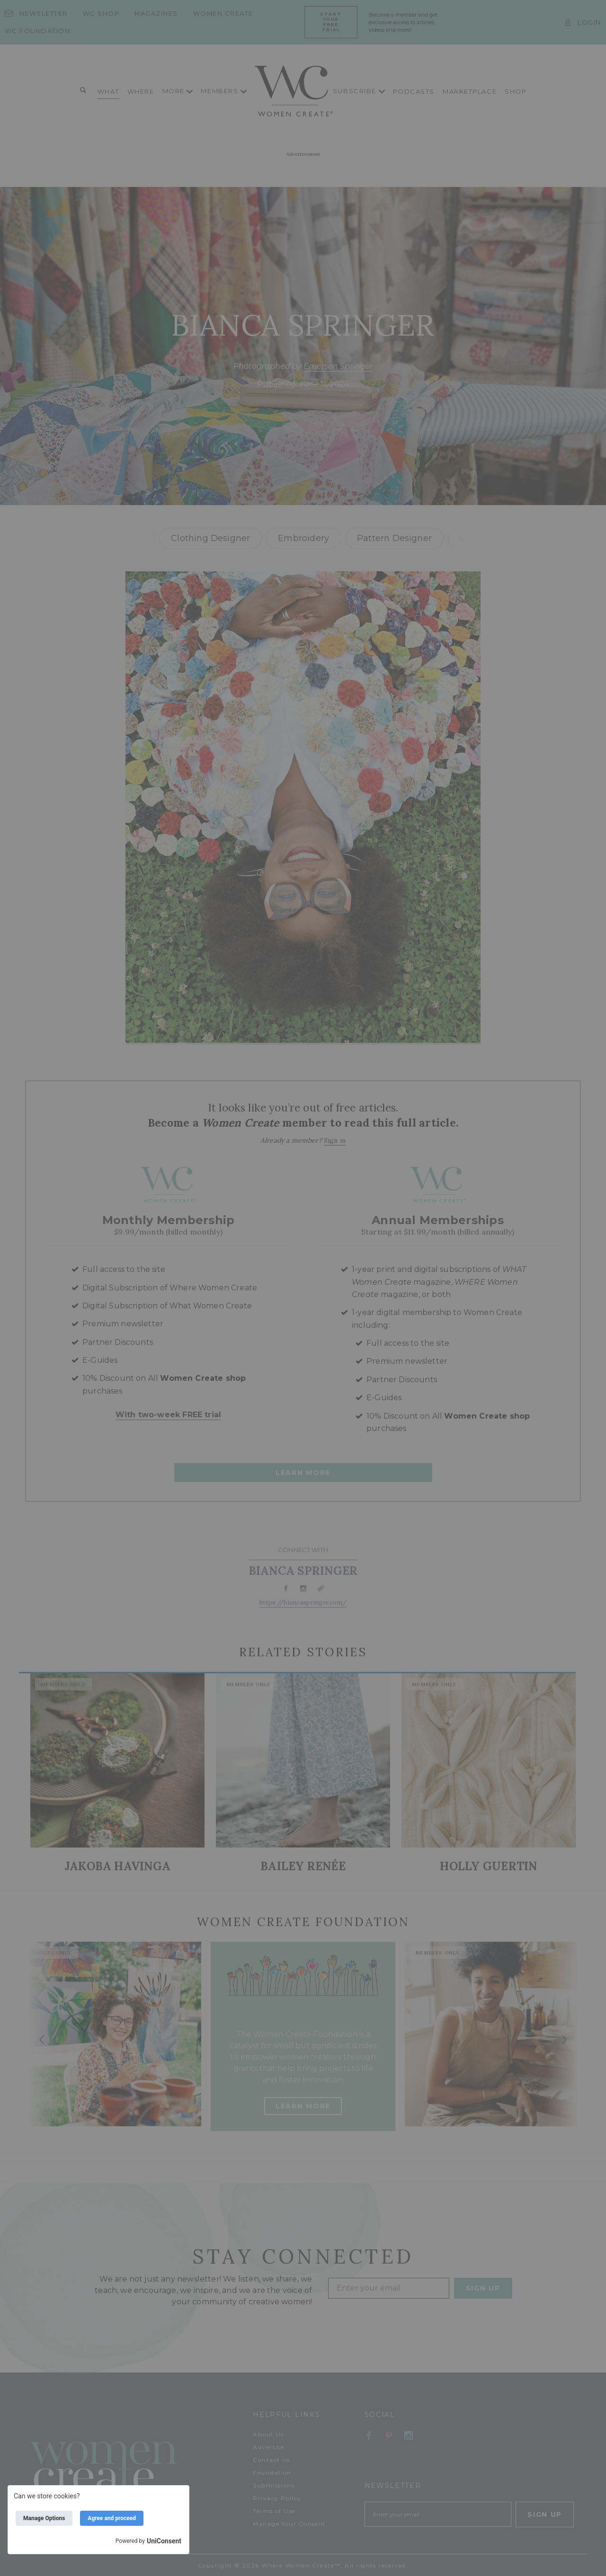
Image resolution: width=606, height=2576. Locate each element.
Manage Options (44, 2518)
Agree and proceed (112, 2518)
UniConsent (164, 2541)
